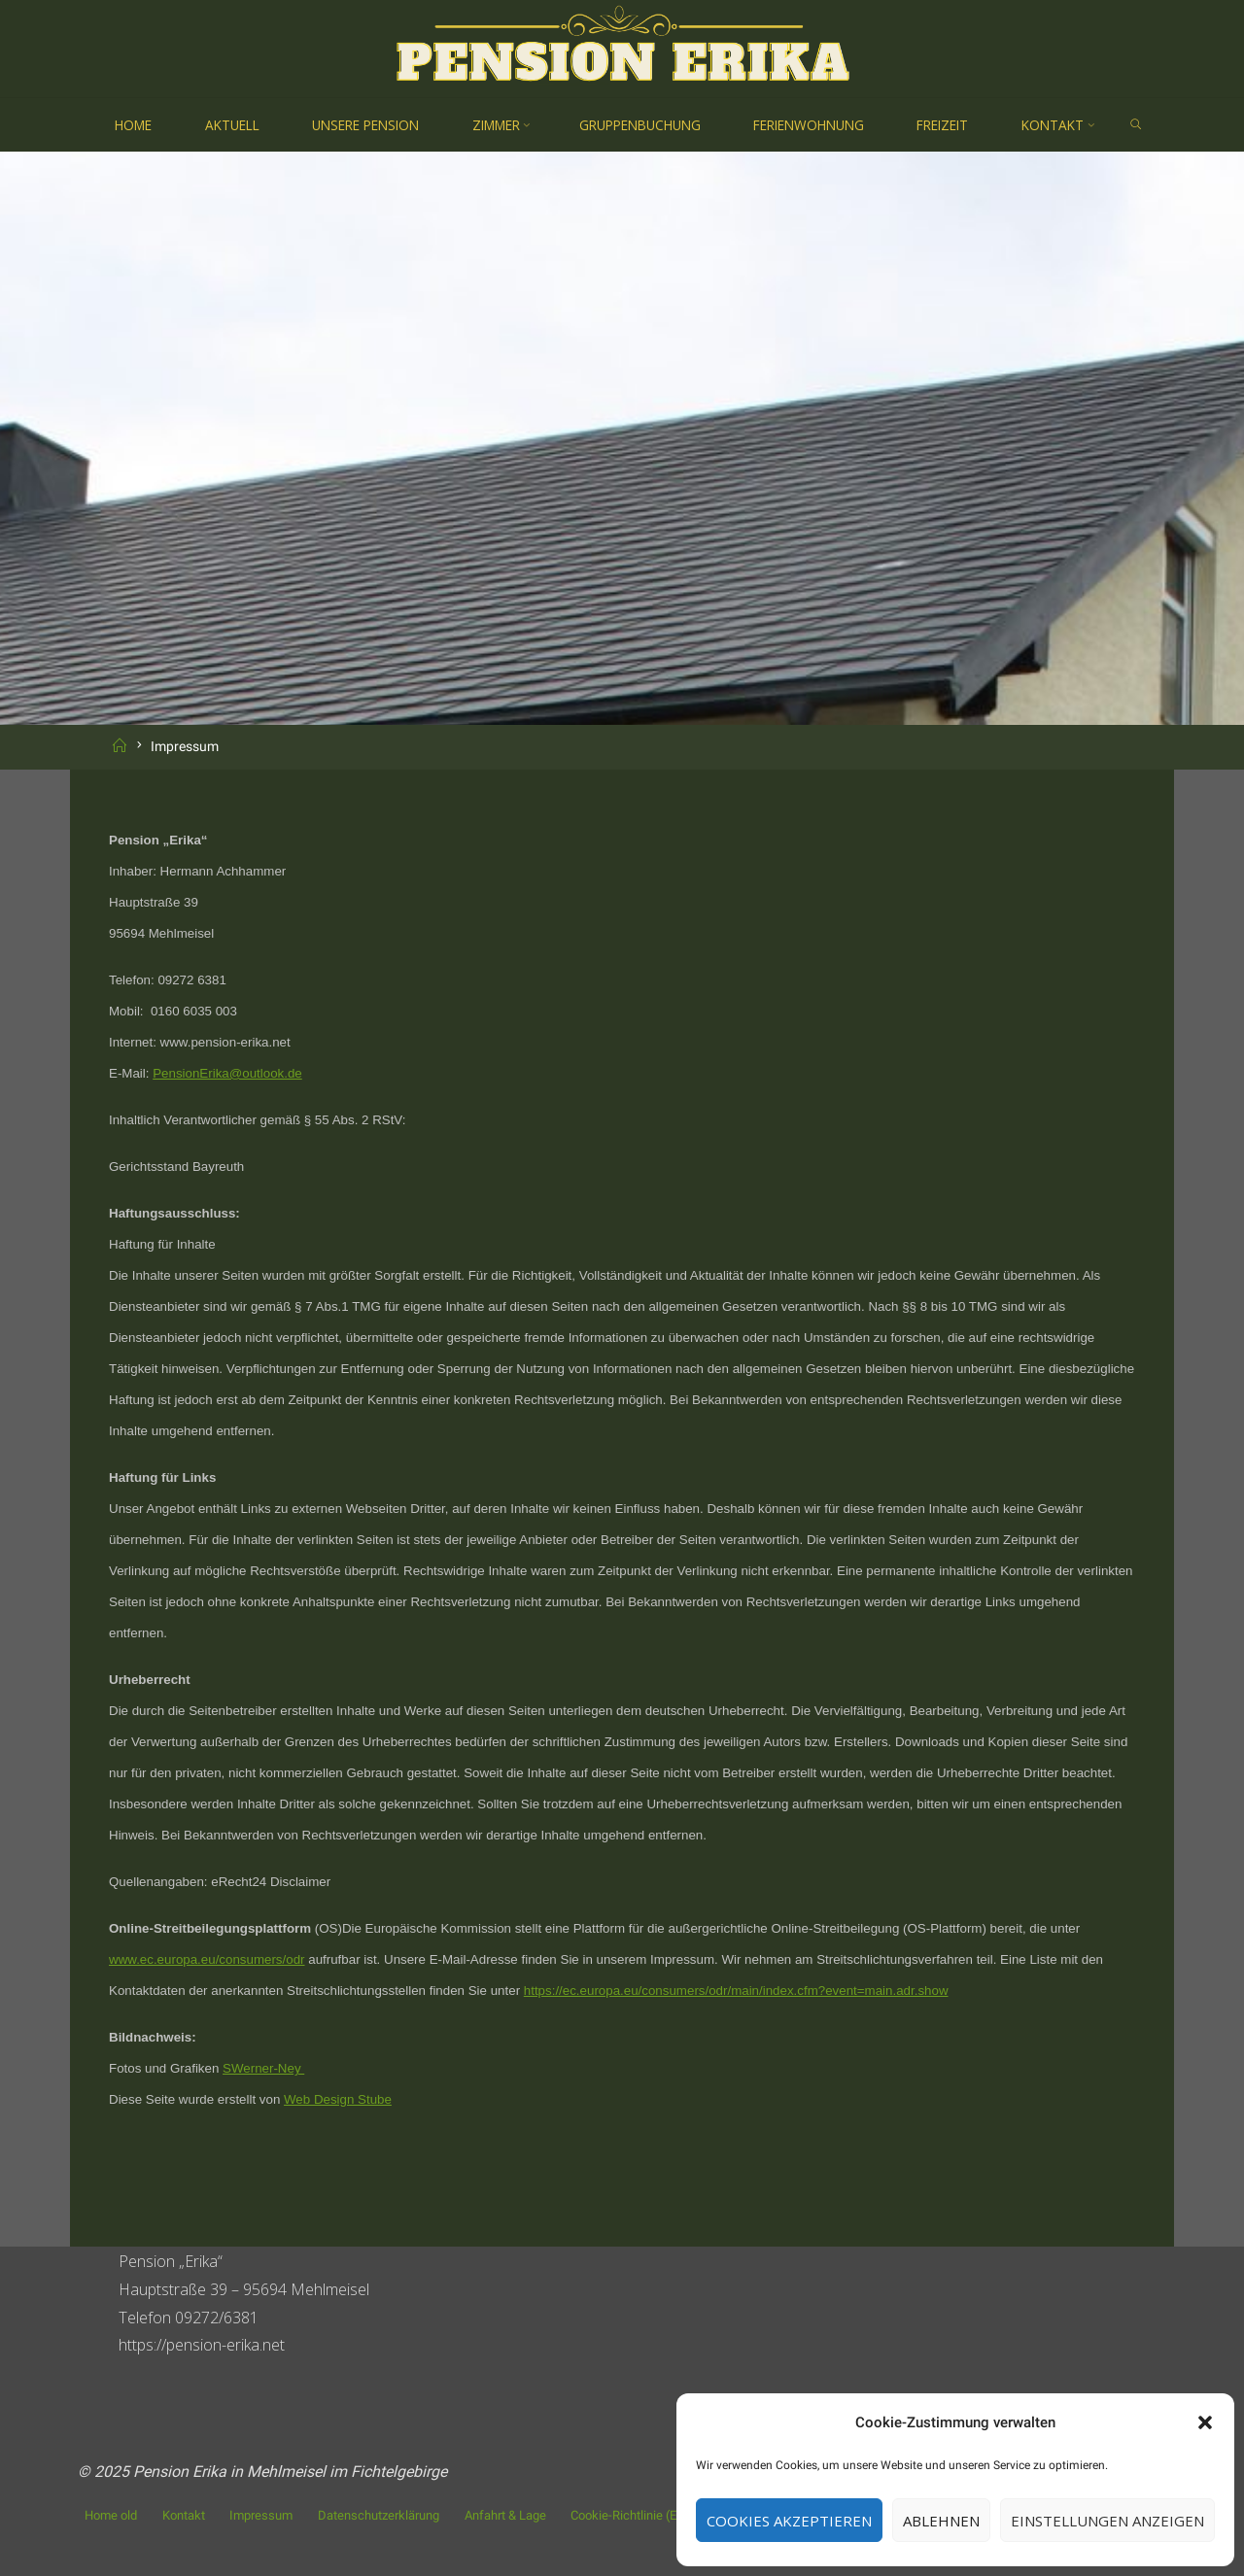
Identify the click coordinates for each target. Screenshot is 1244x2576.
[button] (1205, 2422)
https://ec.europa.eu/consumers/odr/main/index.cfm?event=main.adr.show (736, 1990)
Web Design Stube (338, 2099)
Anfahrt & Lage (505, 2515)
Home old (111, 2515)
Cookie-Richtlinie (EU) (629, 2515)
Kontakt (183, 2515)
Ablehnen (941, 2520)
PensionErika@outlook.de (227, 1073)
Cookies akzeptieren (789, 2520)
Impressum (261, 2515)
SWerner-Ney (263, 2068)
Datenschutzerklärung (378, 2515)
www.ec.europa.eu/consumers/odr (207, 1959)
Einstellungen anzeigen (1107, 2520)
